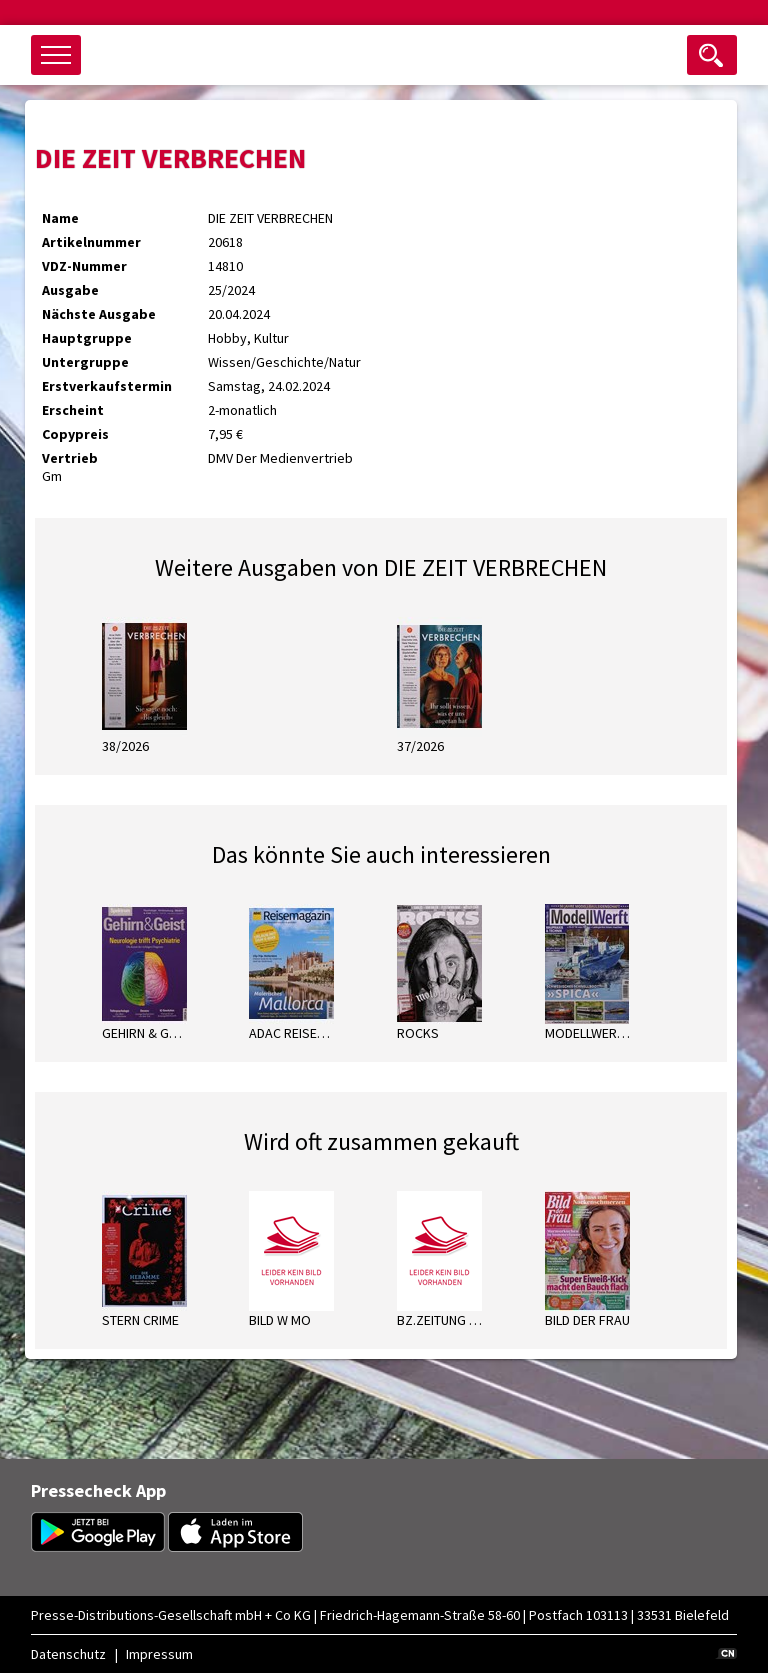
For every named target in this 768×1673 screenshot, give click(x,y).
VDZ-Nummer (84, 266)
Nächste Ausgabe (99, 314)
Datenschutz (68, 1654)
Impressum (159, 1654)
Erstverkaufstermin (107, 386)
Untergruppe (85, 362)
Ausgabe (70, 290)
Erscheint (73, 410)
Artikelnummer (91, 242)
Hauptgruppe (87, 338)
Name (60, 218)
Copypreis (75, 434)
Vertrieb (70, 458)
